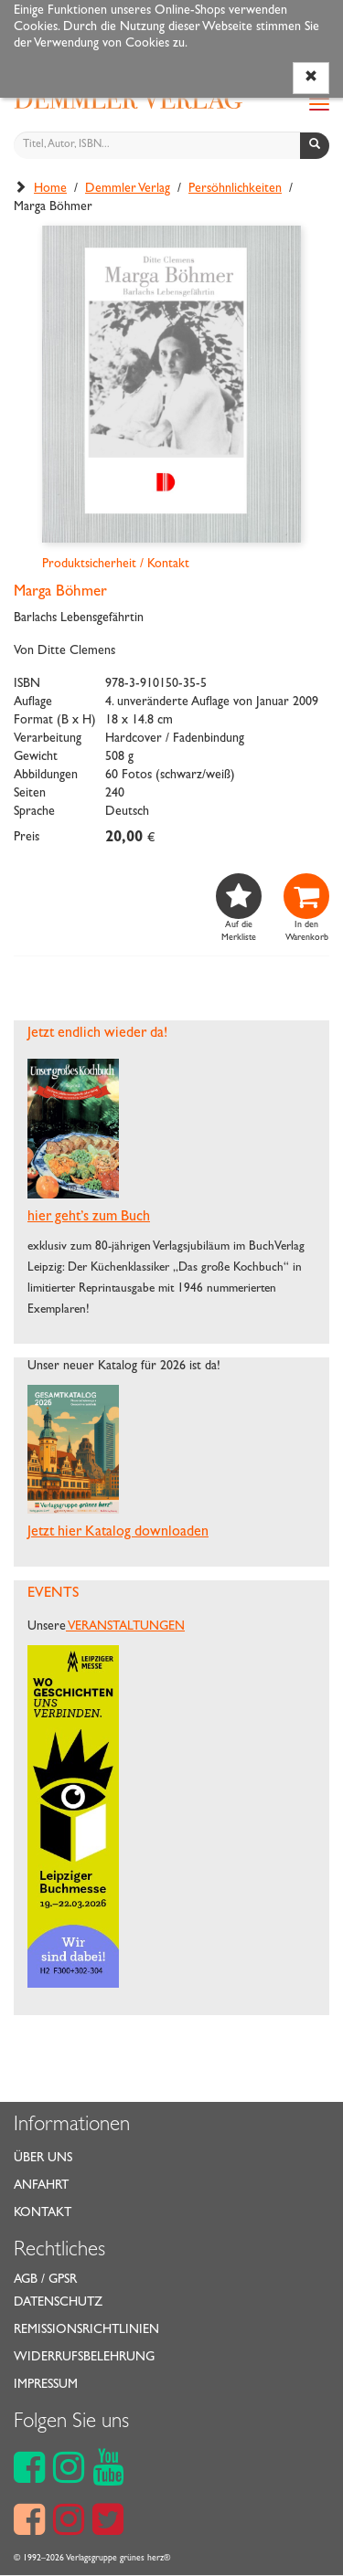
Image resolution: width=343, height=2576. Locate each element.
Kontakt (42, 2213)
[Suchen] (314, 145)
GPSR (62, 2280)
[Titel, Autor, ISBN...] (157, 145)
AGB (26, 2280)
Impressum (46, 2385)
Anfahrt (41, 2186)
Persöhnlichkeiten (235, 189)
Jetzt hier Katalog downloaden (118, 1533)
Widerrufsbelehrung (84, 2357)
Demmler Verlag (127, 189)
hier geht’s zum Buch (88, 1217)
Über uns (43, 2158)
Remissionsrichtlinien (86, 2330)
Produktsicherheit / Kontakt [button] (115, 564)
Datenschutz (58, 2302)
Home (50, 189)
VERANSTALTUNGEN (125, 1627)
